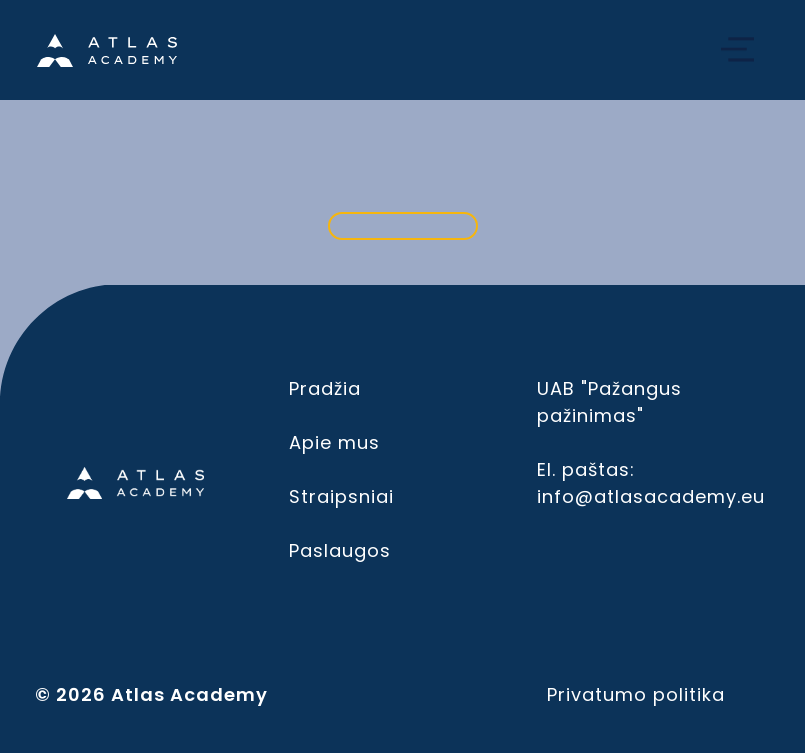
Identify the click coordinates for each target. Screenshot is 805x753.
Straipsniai (341, 496)
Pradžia (325, 388)
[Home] (107, 50)
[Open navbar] (738, 50)
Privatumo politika (636, 694)
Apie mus (334, 442)
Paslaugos (340, 550)
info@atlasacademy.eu (651, 496)
